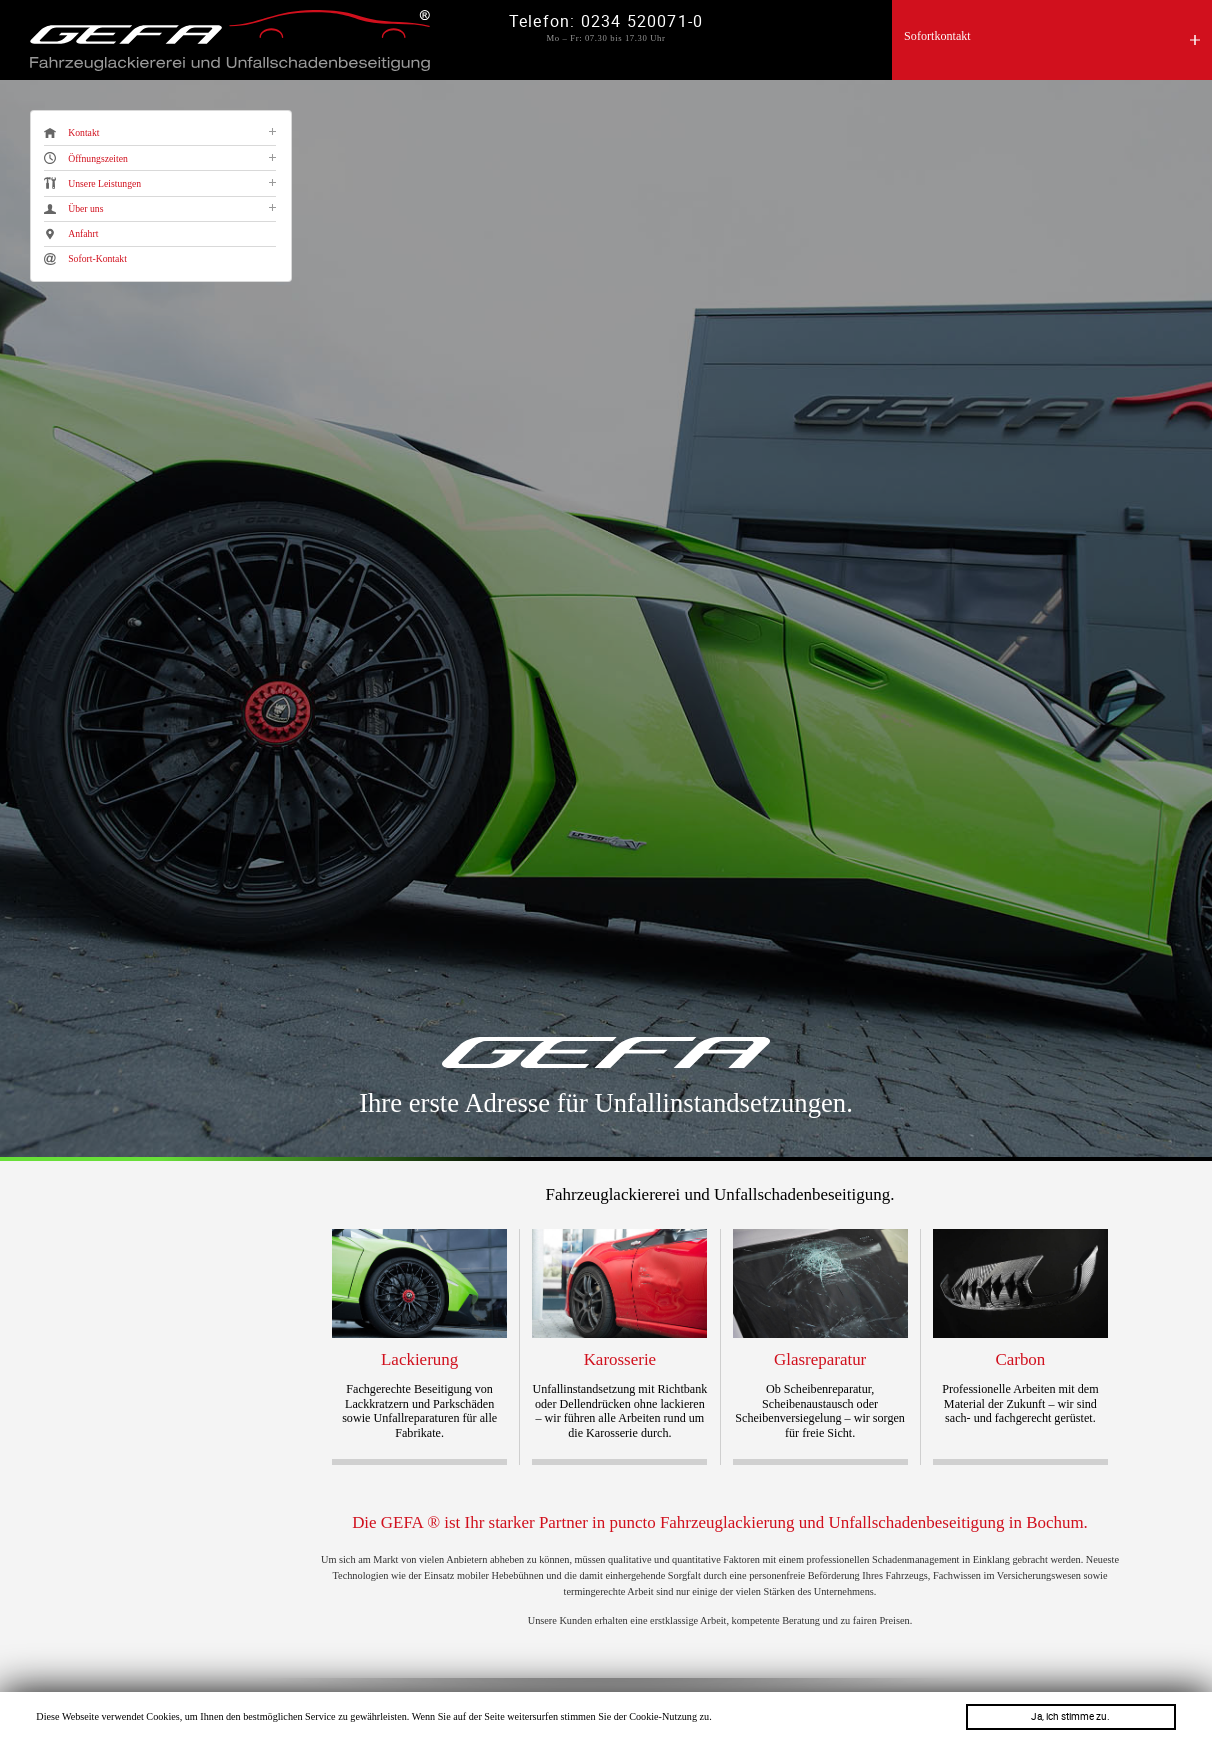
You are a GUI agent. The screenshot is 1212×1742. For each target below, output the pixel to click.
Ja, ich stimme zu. (1070, 1716)
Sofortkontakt (937, 36)
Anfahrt (71, 234)
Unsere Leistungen (92, 183)
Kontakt (71, 133)
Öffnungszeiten (86, 158)
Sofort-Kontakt (85, 259)
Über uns (73, 209)
